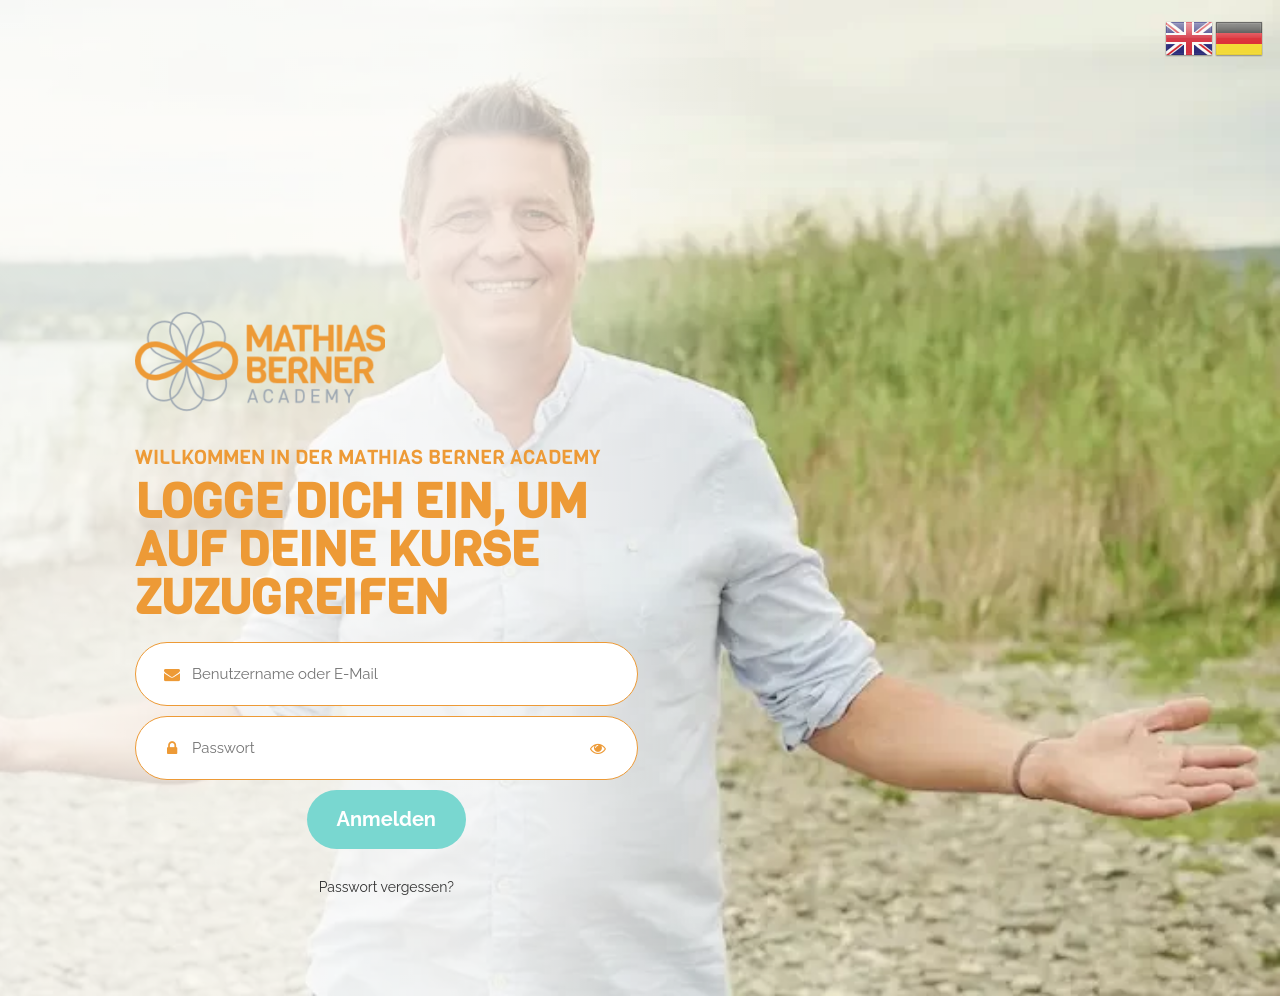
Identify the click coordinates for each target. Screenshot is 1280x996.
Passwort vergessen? (386, 887)
